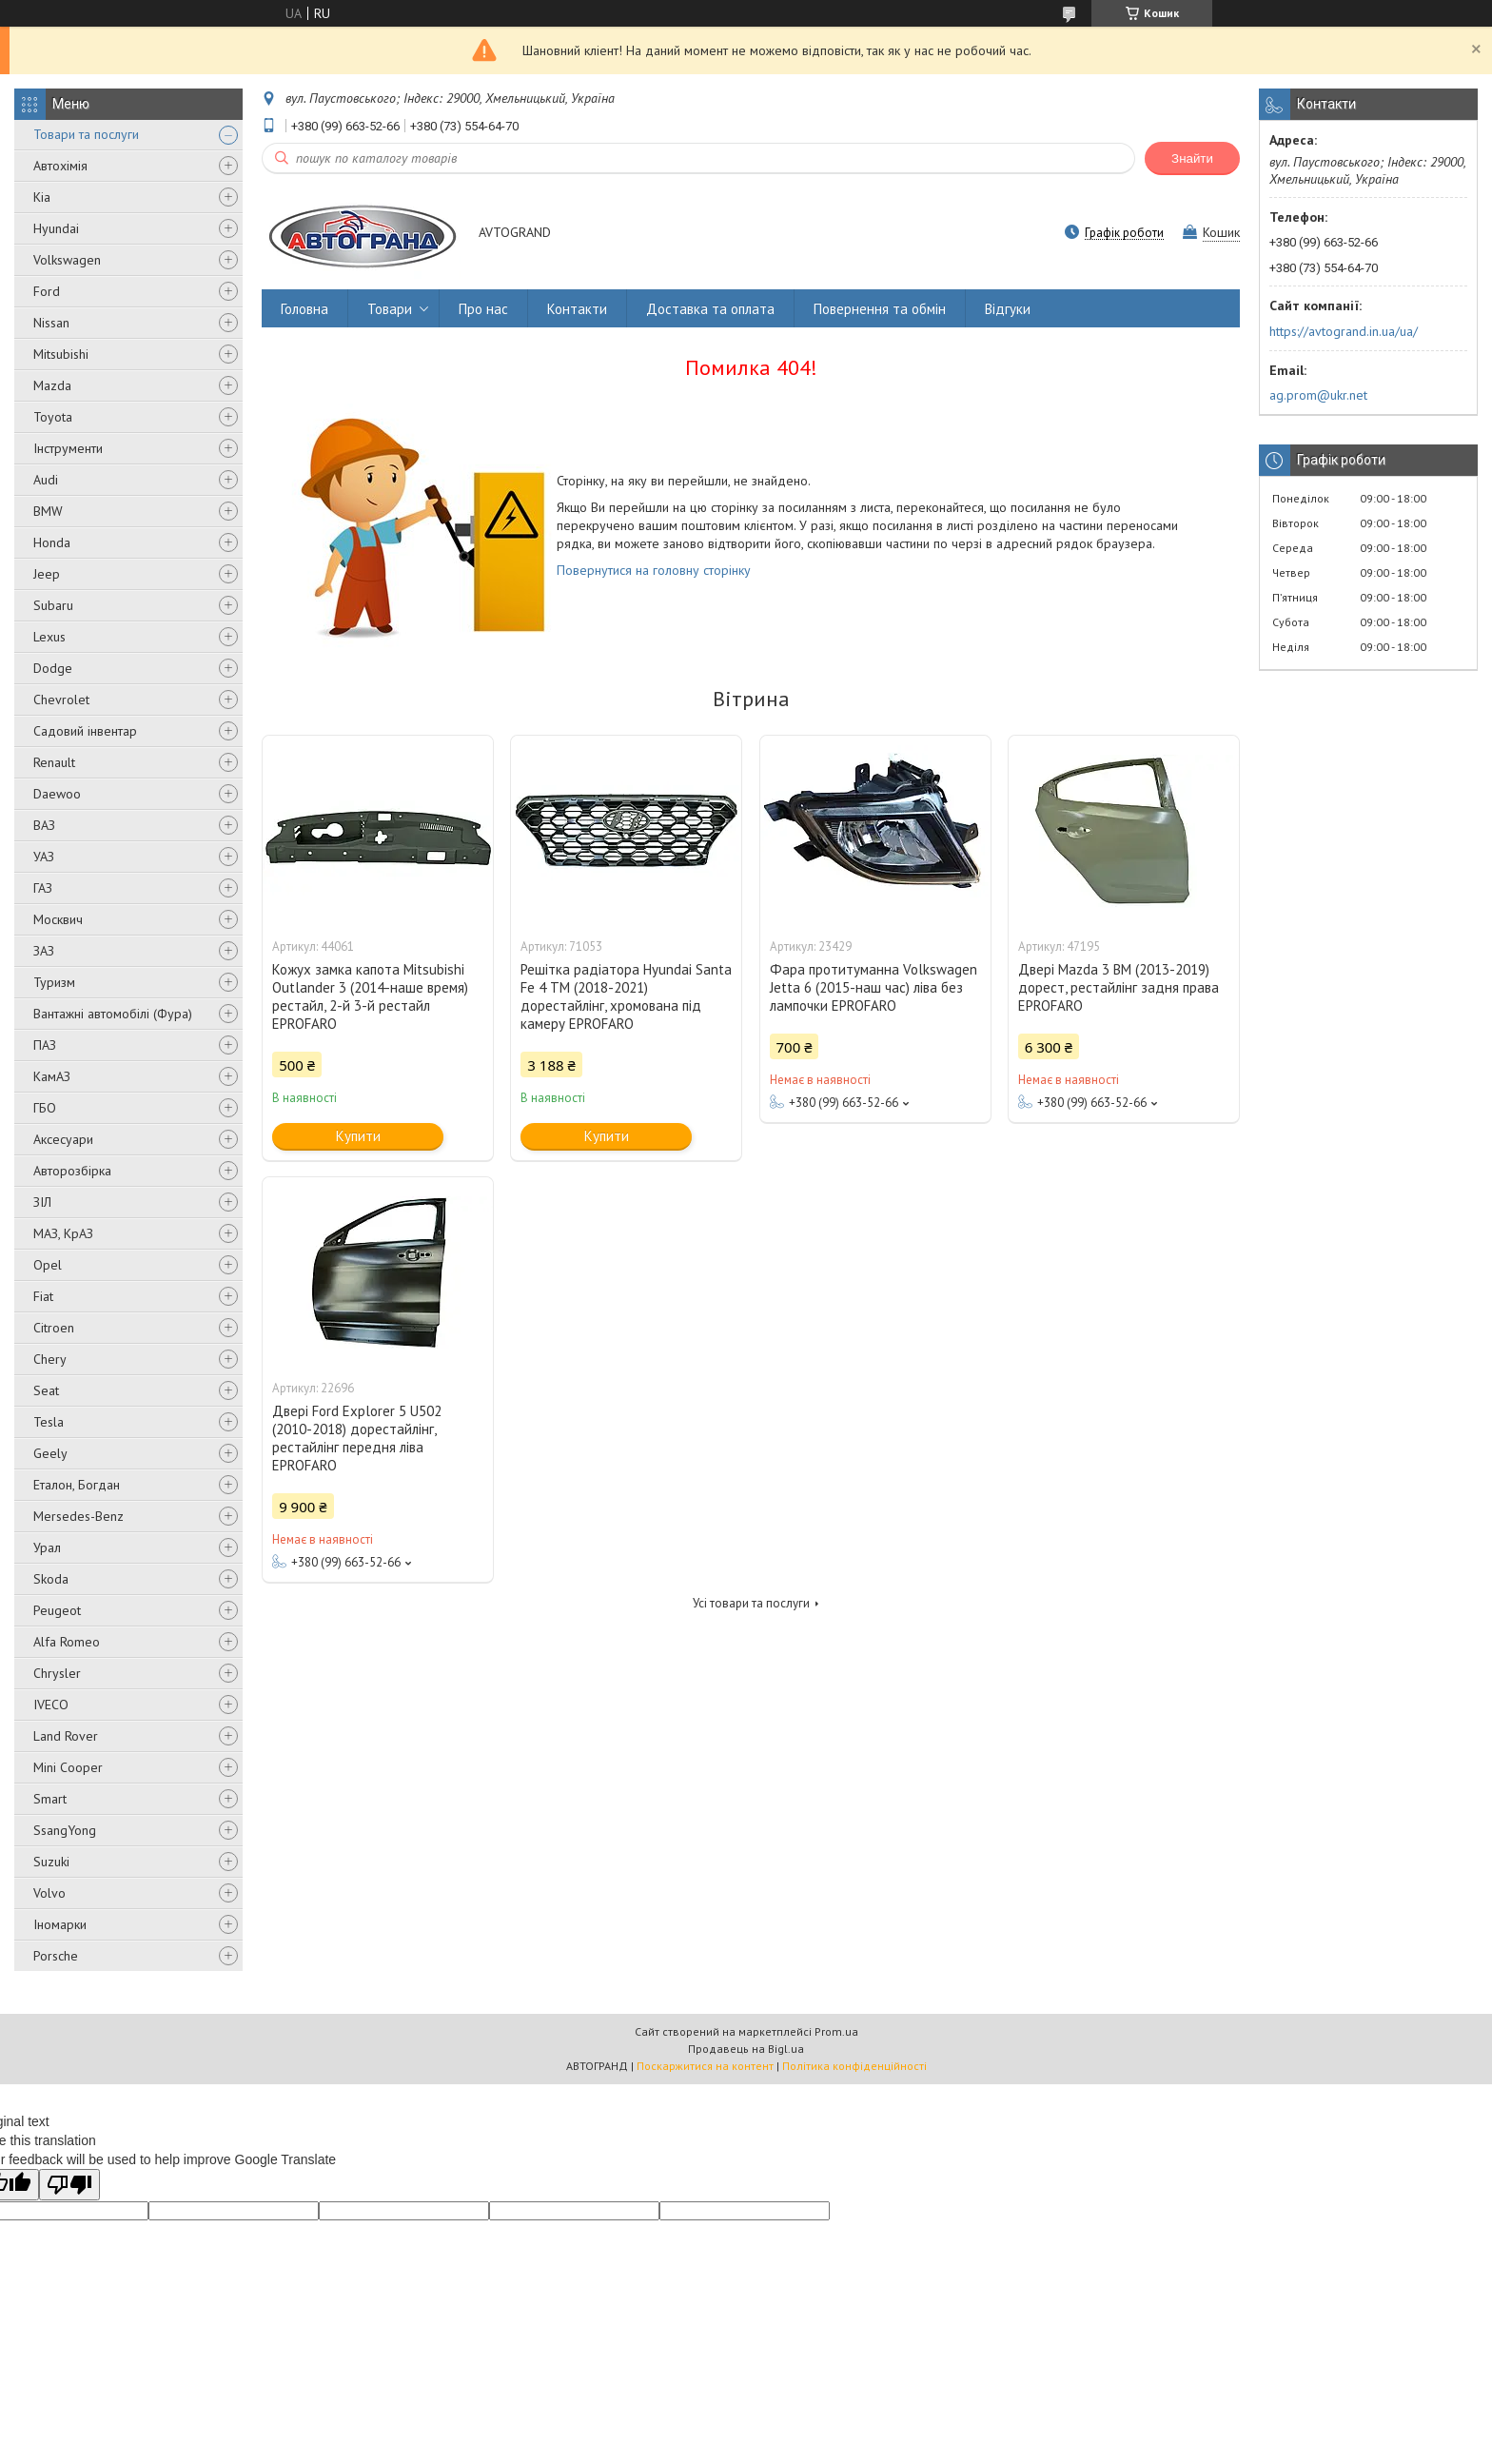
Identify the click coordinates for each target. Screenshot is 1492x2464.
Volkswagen (67, 259)
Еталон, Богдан (76, 1484)
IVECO (51, 1704)
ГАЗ (42, 888)
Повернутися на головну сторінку (654, 570)
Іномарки (60, 1924)
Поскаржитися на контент (705, 2066)
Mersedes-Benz (78, 1516)
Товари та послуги (86, 134)
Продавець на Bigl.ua (746, 2048)
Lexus (49, 636)
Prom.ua (836, 2031)
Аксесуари (63, 1139)
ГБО (44, 1107)
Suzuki (51, 1861)
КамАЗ (51, 1076)
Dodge (52, 668)
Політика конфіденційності (854, 2066)
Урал (47, 1547)
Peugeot (57, 1610)
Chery (50, 1359)
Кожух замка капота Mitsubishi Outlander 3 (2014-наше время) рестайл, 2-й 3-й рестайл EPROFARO (370, 996)
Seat (46, 1390)
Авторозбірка (72, 1170)
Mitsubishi (60, 354)
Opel (47, 1264)
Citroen (53, 1327)
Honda (51, 542)
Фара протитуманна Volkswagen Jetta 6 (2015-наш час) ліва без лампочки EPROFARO (873, 987)
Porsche (55, 1955)
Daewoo (57, 793)
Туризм (54, 982)
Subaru (53, 605)
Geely (50, 1453)
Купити (358, 1136)
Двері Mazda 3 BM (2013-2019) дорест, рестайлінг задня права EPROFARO (1118, 987)
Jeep (46, 573)
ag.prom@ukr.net (1318, 395)
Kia (41, 197)
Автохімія (60, 165)
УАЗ (43, 856)
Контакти (577, 309)
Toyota (52, 416)
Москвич (58, 919)
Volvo (49, 1893)
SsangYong (64, 1830)
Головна (304, 309)
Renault (54, 762)
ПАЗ (44, 1045)
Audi (45, 479)
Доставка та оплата (710, 309)
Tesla (48, 1421)
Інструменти (68, 448)
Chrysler (57, 1673)
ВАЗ (44, 825)
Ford (46, 291)
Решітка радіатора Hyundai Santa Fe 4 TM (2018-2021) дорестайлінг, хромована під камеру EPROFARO (626, 996)
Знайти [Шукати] (1192, 158)
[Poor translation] (69, 2184)
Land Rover (65, 1736)
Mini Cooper (68, 1767)
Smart (50, 1798)
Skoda (51, 1578)
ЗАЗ (43, 950)
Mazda (52, 385)
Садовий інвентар (85, 730)
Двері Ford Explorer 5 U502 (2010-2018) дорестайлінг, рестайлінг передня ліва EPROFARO (357, 1438)
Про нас (483, 309)
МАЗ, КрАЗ (63, 1233)
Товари (389, 309)
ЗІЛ (42, 1202)
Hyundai (56, 228)
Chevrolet (61, 699)
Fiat (43, 1296)
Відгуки (1008, 309)
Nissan (51, 322)
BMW (48, 511)
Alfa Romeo (66, 1641)
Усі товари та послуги (751, 1603)
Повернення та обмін (880, 309)
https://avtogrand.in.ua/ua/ (1343, 331)
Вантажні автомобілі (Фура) (112, 1013)
